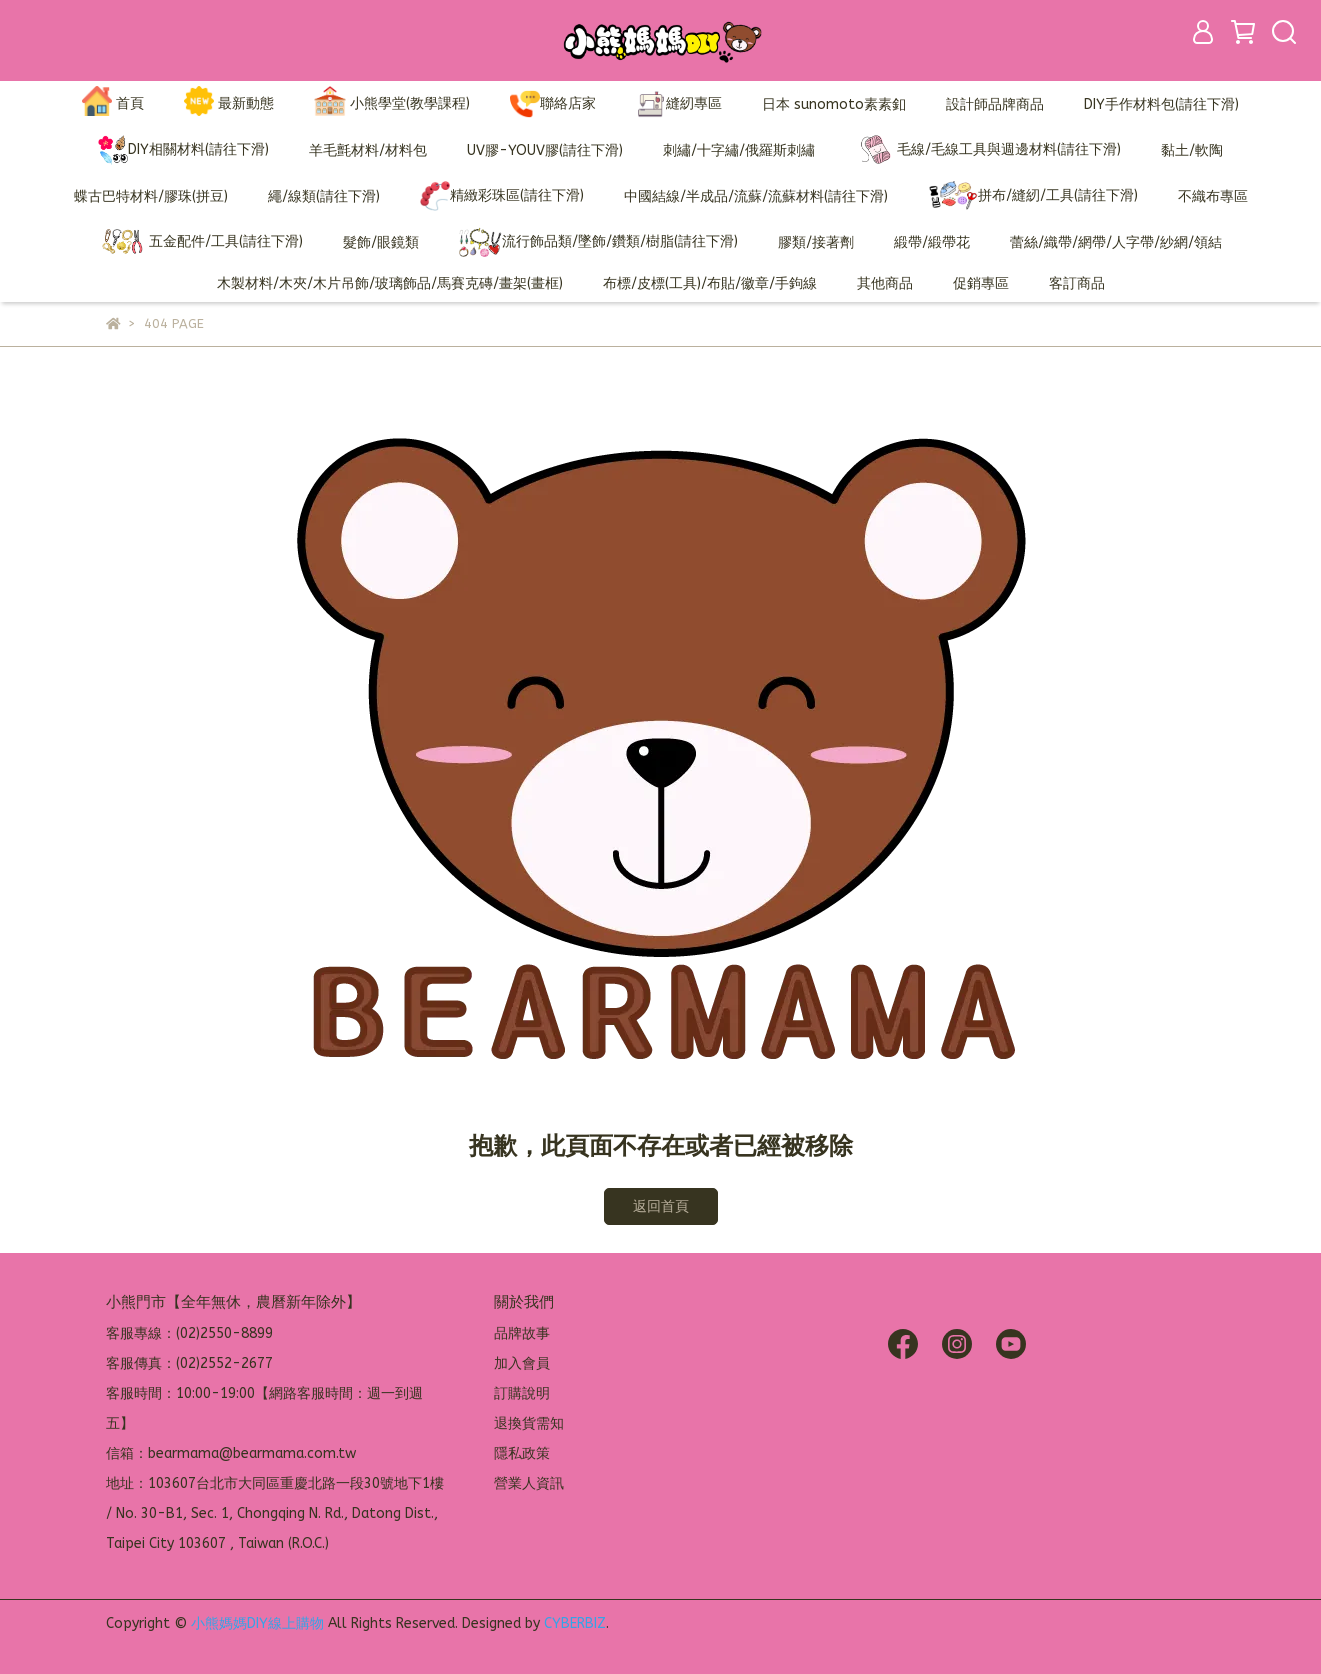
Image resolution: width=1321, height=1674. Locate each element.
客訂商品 (1077, 283)
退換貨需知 (529, 1423)
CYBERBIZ (575, 1623)
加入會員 (522, 1363)
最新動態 (229, 104)
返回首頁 (661, 1206)
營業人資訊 (529, 1483)
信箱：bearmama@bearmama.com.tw (231, 1453)
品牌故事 (522, 1333)
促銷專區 (981, 283)
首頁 (113, 104)
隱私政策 (522, 1453)
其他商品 (885, 283)
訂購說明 (522, 1393)
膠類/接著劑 (816, 242)
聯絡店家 (553, 104)
